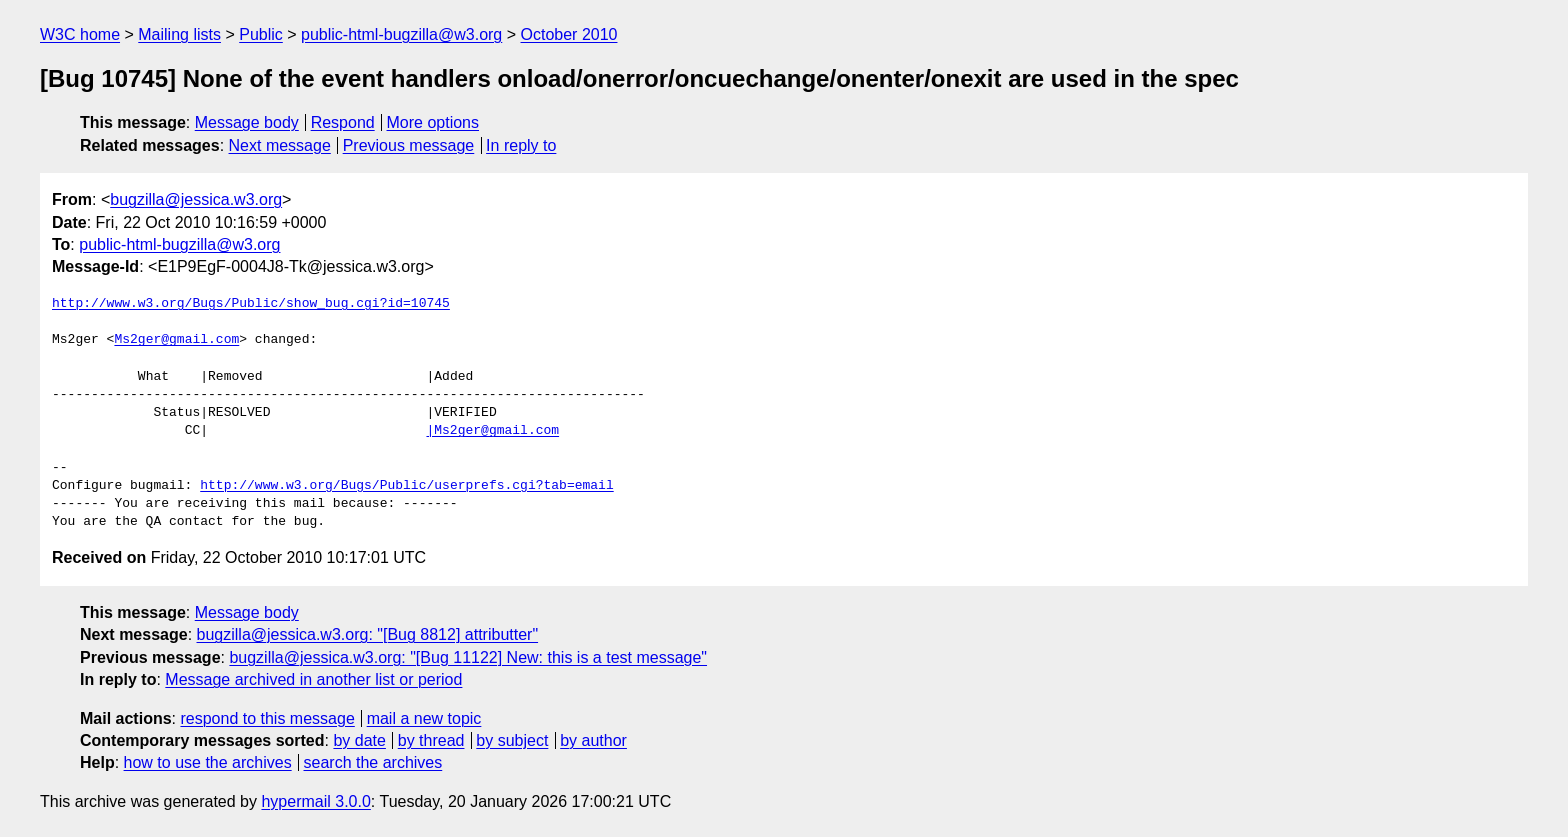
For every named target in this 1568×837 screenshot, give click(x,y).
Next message (280, 145)
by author (593, 740)
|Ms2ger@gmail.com (492, 431)
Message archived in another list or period (313, 679)
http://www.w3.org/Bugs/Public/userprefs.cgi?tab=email (406, 486)
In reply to (521, 145)
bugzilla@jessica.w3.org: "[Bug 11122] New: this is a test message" (468, 657)
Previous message (409, 145)
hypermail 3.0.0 (315, 801)
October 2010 (569, 34)
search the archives (373, 762)
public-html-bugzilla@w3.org (401, 34)
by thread (431, 740)
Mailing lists (179, 34)
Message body (247, 122)
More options (433, 122)
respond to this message (267, 718)
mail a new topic (424, 718)
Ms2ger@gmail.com (176, 340)
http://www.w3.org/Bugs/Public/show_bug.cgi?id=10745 (251, 304)
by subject (512, 740)
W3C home (80, 34)
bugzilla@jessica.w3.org (196, 199)
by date (359, 740)
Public (261, 34)
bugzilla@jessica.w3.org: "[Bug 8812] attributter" (368, 634)
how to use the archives (208, 762)
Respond (343, 122)
